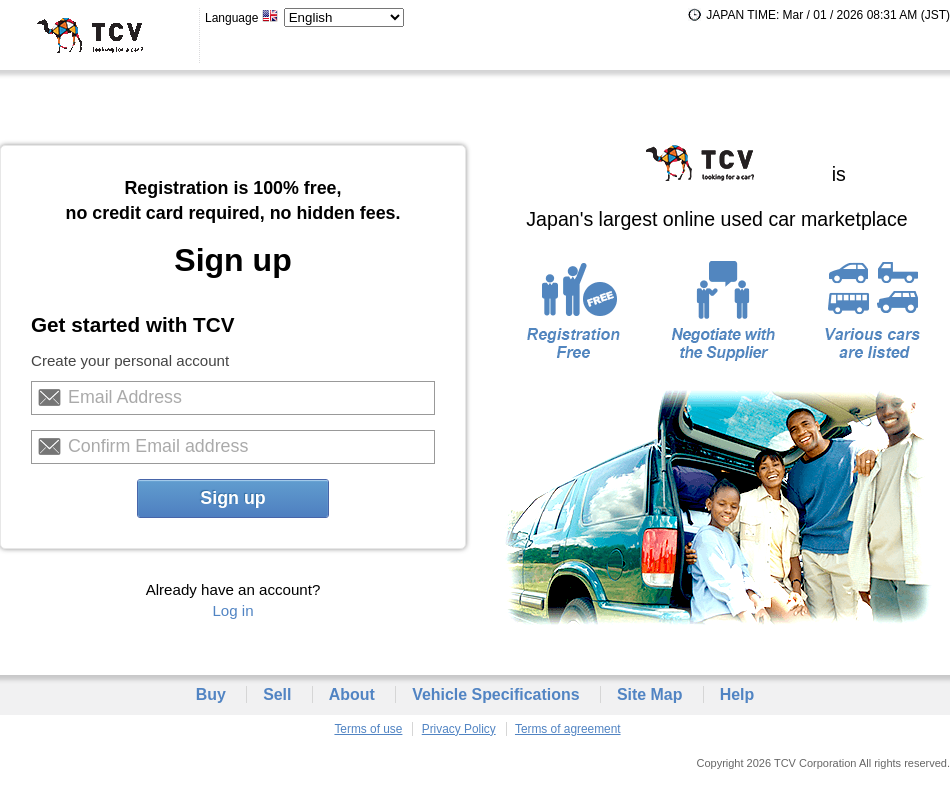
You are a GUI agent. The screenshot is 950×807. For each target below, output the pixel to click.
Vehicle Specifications (495, 694)
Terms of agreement (568, 729)
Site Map (650, 694)
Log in (232, 610)
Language (242, 18)
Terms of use (368, 729)
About (352, 694)
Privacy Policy (459, 729)
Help (737, 694)
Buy (211, 694)
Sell (277, 694)
